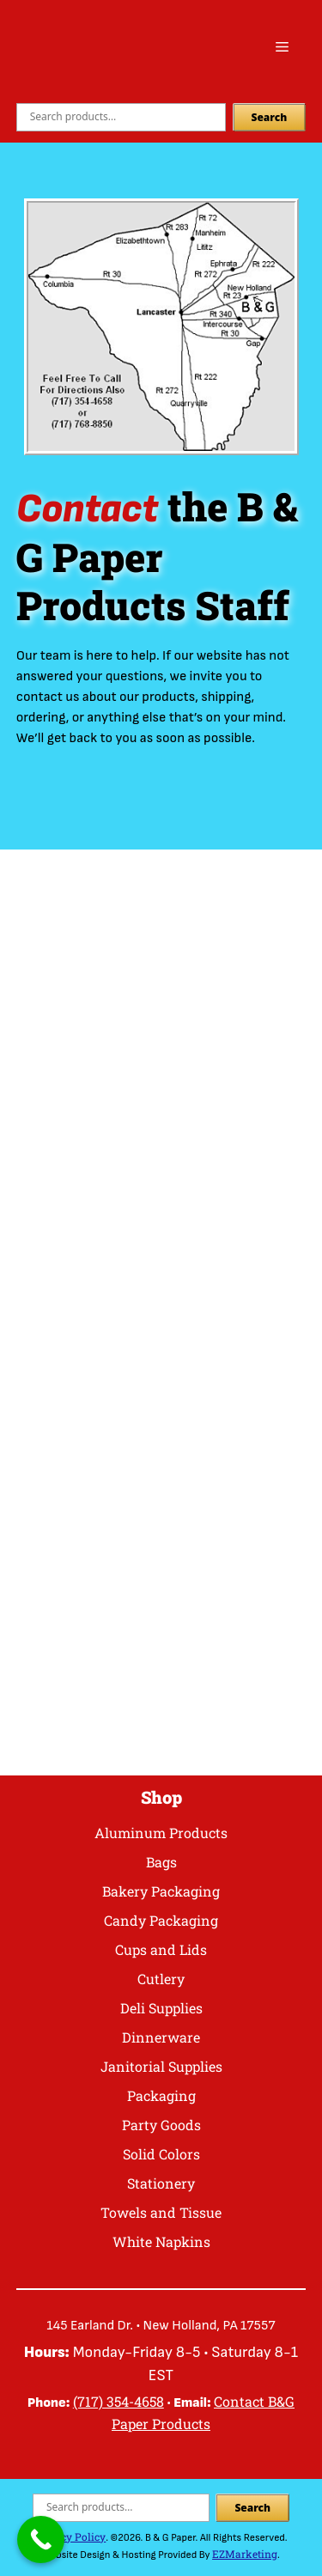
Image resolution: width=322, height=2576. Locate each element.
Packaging (161, 2095)
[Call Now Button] (40, 2539)
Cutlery (161, 1979)
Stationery (161, 2183)
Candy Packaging (161, 1920)
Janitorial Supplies (161, 2066)
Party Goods (161, 2125)
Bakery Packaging (161, 1891)
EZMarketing (244, 2554)
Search (270, 117)
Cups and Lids (161, 1949)
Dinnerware (161, 2037)
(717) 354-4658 (118, 2401)
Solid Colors (161, 2154)
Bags (161, 1862)
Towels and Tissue (161, 2212)
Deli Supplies (161, 2008)
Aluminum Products (161, 1833)
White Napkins (161, 2241)
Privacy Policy (70, 2536)
